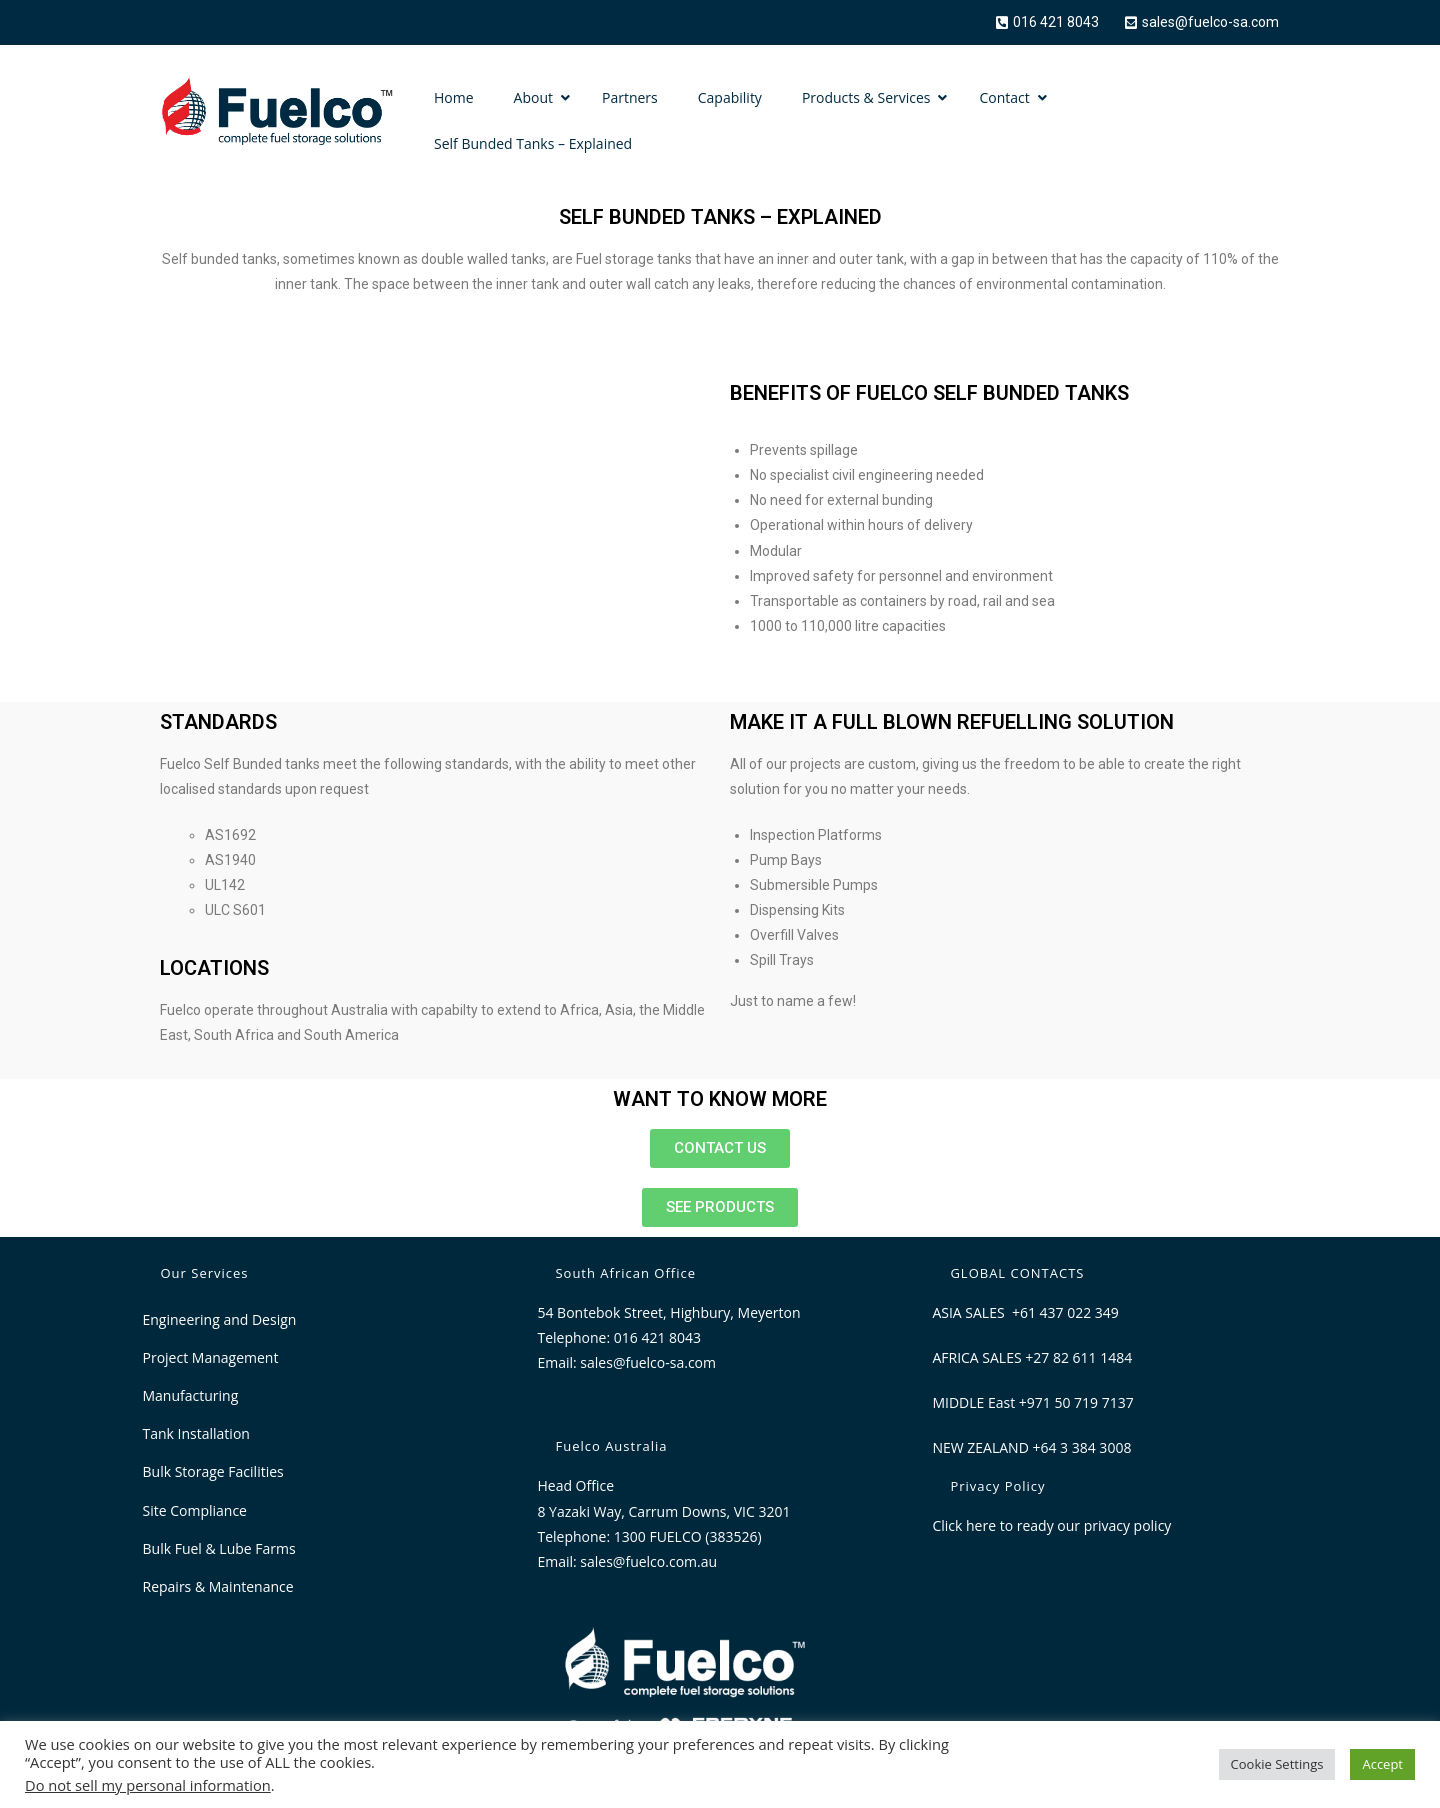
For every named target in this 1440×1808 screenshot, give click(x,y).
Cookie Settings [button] (1277, 1764)
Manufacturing (191, 1395)
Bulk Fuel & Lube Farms (219, 1548)
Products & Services (866, 97)
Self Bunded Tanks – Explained (533, 143)
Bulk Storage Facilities (213, 1471)
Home (454, 97)
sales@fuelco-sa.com (648, 1362)
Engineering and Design (220, 1319)
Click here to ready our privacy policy (1051, 1525)
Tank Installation (196, 1433)
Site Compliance (195, 1510)
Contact (1004, 97)
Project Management (211, 1357)
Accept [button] (1382, 1764)
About (533, 97)
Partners (630, 97)
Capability (730, 97)
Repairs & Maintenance (218, 1586)
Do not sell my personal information (148, 1785)
